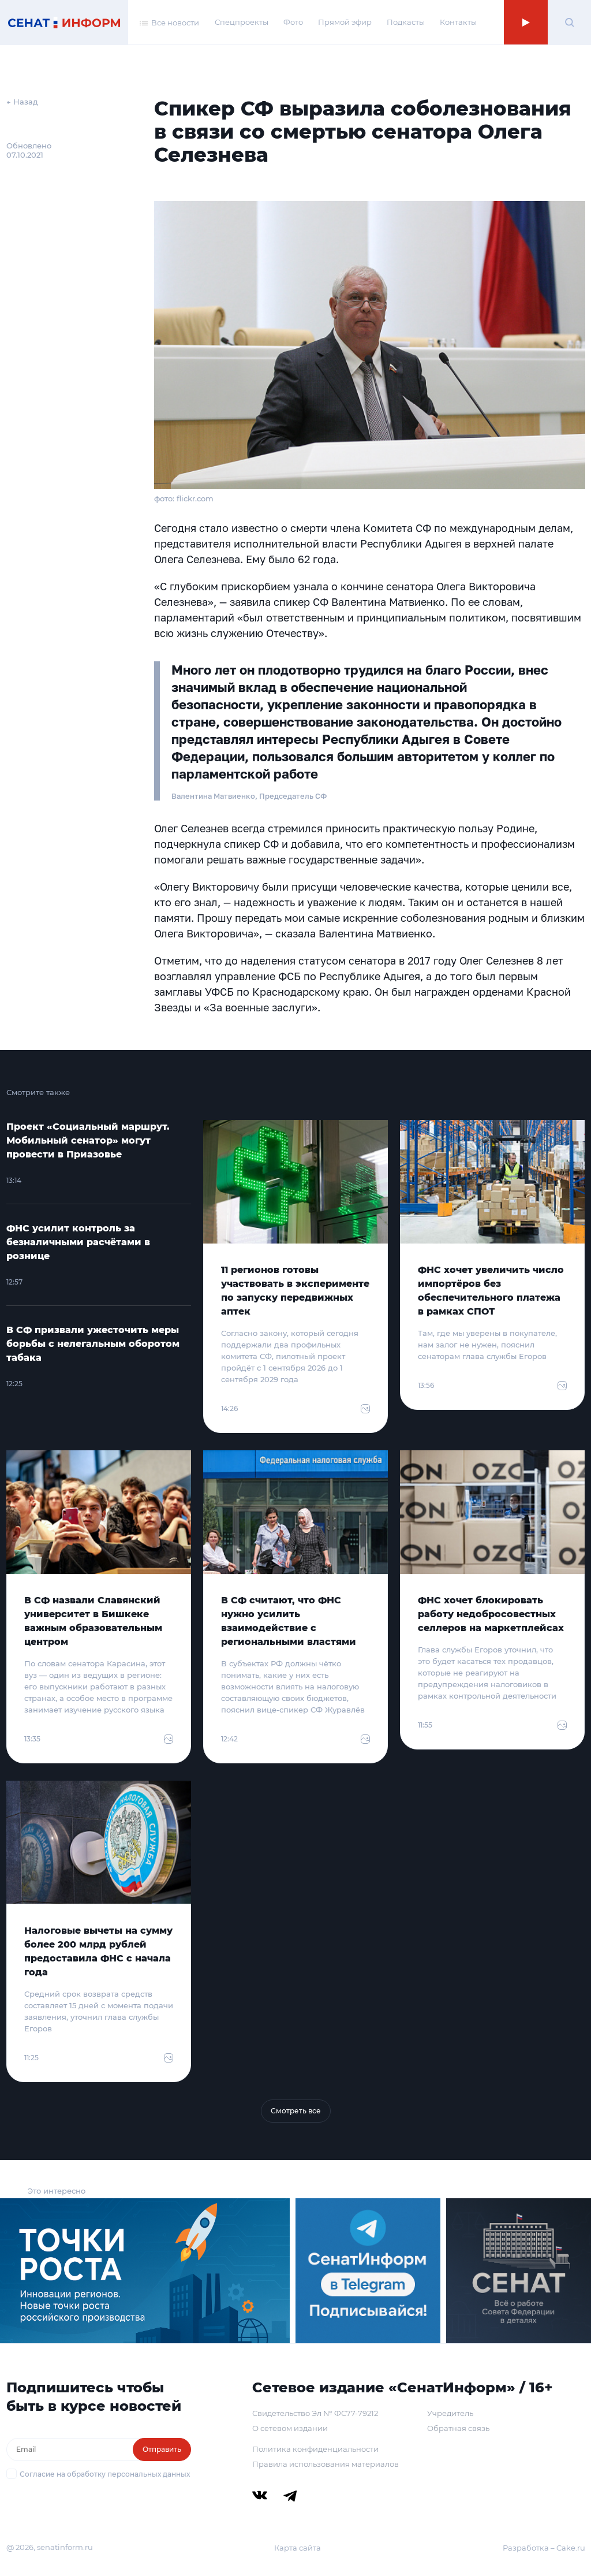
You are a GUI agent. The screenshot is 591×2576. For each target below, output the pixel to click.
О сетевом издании (290, 2428)
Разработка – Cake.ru (544, 2547)
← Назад (22, 101)
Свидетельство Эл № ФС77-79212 (315, 2413)
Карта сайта (297, 2547)
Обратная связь (458, 2428)
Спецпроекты (241, 22)
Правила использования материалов (325, 2464)
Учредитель (450, 2413)
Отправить (162, 2449)
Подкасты (406, 22)
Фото (293, 22)
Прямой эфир (345, 22)
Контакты (458, 22)
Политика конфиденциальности (315, 2449)
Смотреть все (296, 2110)
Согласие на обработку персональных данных (105, 2474)
